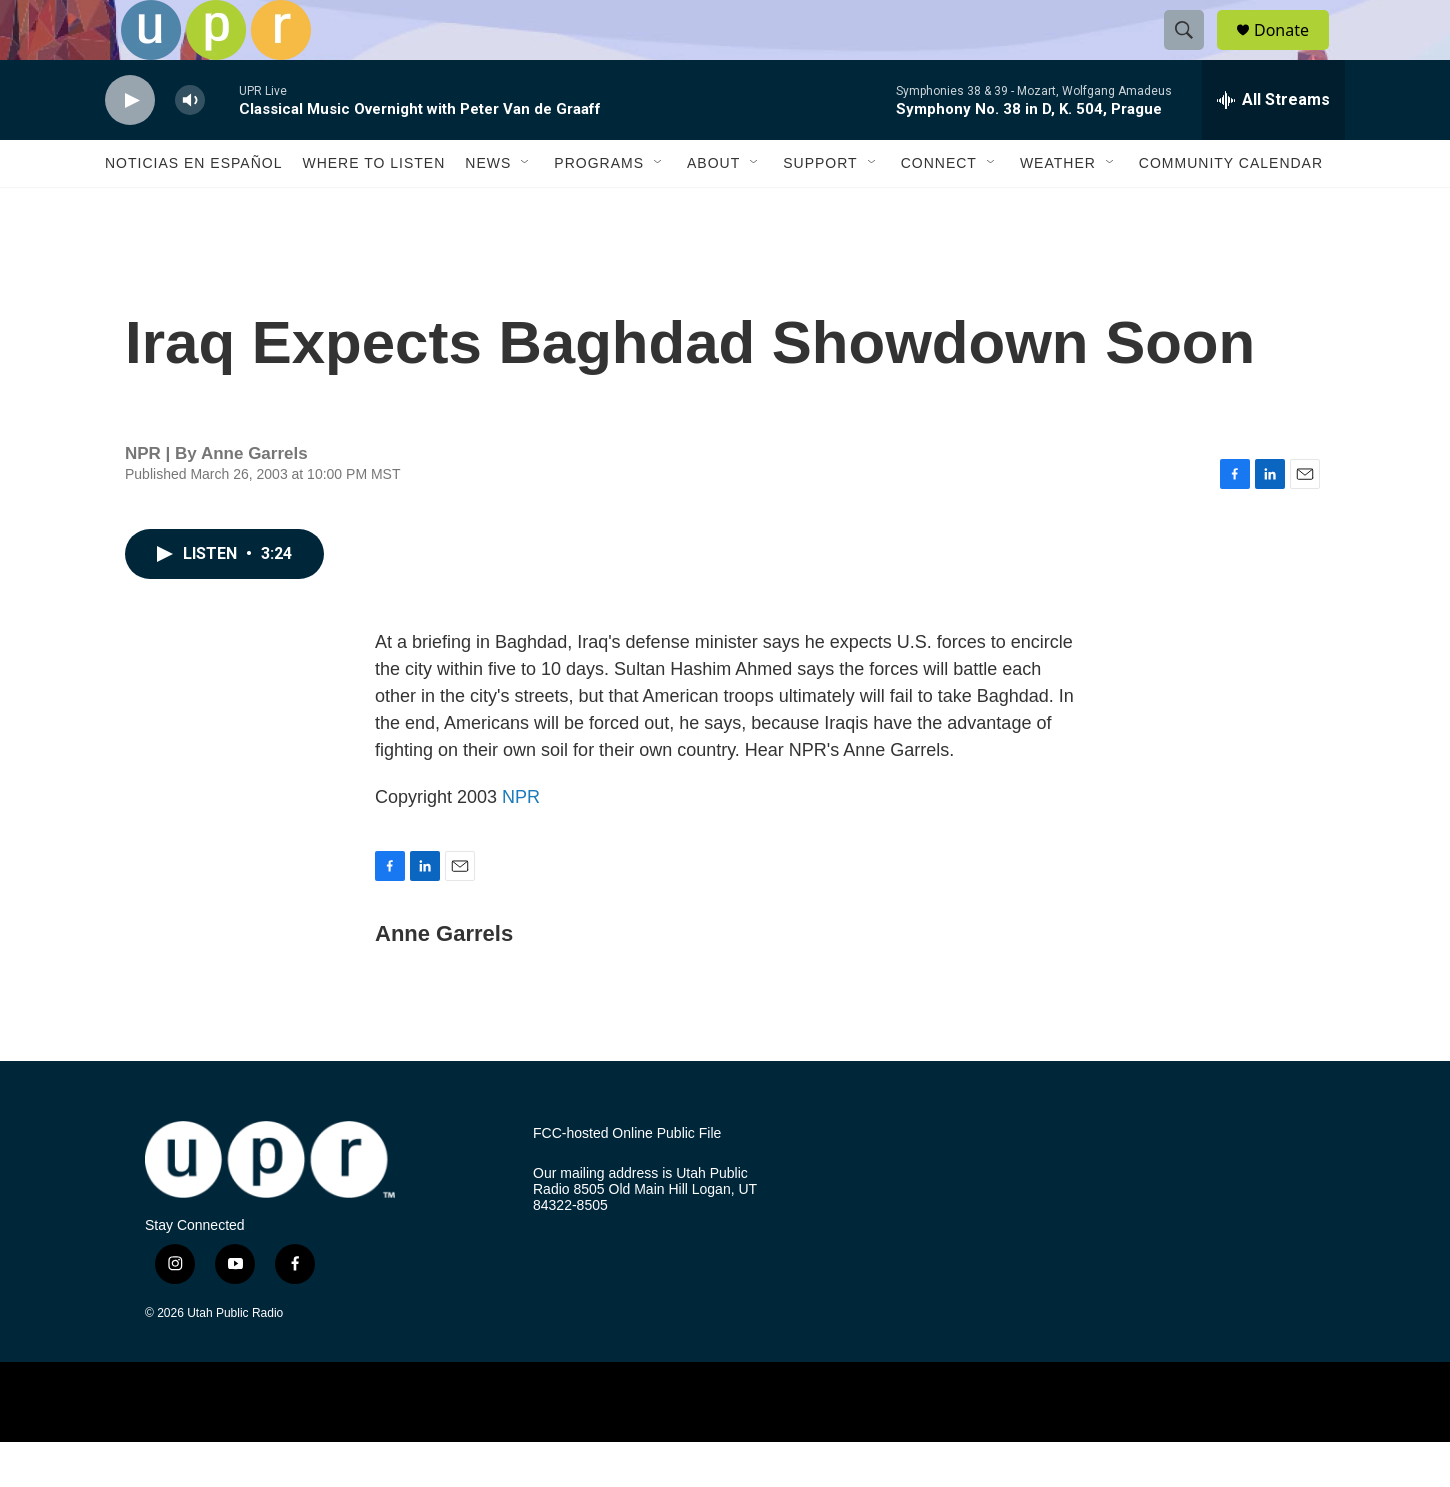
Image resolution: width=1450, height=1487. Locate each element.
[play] (130, 145)
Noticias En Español (193, 208)
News (488, 208)
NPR (521, 842)
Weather (1058, 208)
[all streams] (1273, 145)
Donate (1294, 52)
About (713, 208)
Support (820, 208)
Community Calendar (1231, 208)
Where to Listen (373, 208)
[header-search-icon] (1193, 53)
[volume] (190, 145)
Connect (939, 208)
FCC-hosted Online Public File (627, 1178)
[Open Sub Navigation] (526, 208)
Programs (599, 208)
